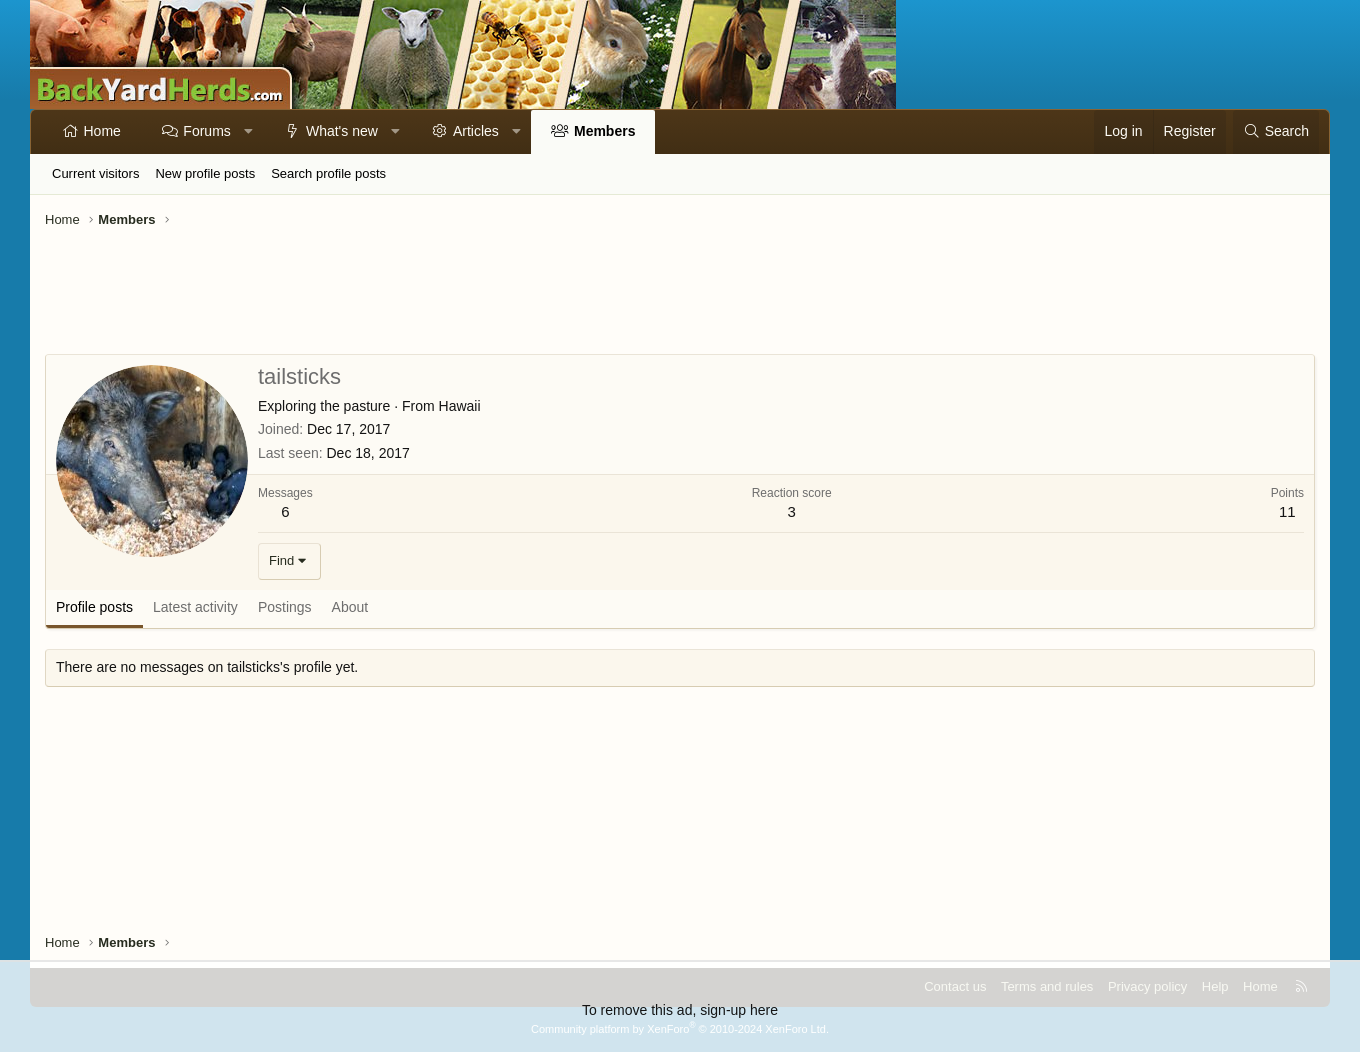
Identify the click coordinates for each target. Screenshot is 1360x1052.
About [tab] (350, 607)
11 (1287, 511)
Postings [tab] (285, 607)
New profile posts (205, 173)
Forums (206, 131)
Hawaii (460, 406)
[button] (248, 132)
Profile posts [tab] (94, 607)
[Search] (1276, 132)
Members (604, 131)
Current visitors (95, 173)
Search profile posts (328, 173)
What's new (342, 131)
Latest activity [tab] (195, 607)
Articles (476, 131)
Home (102, 131)
